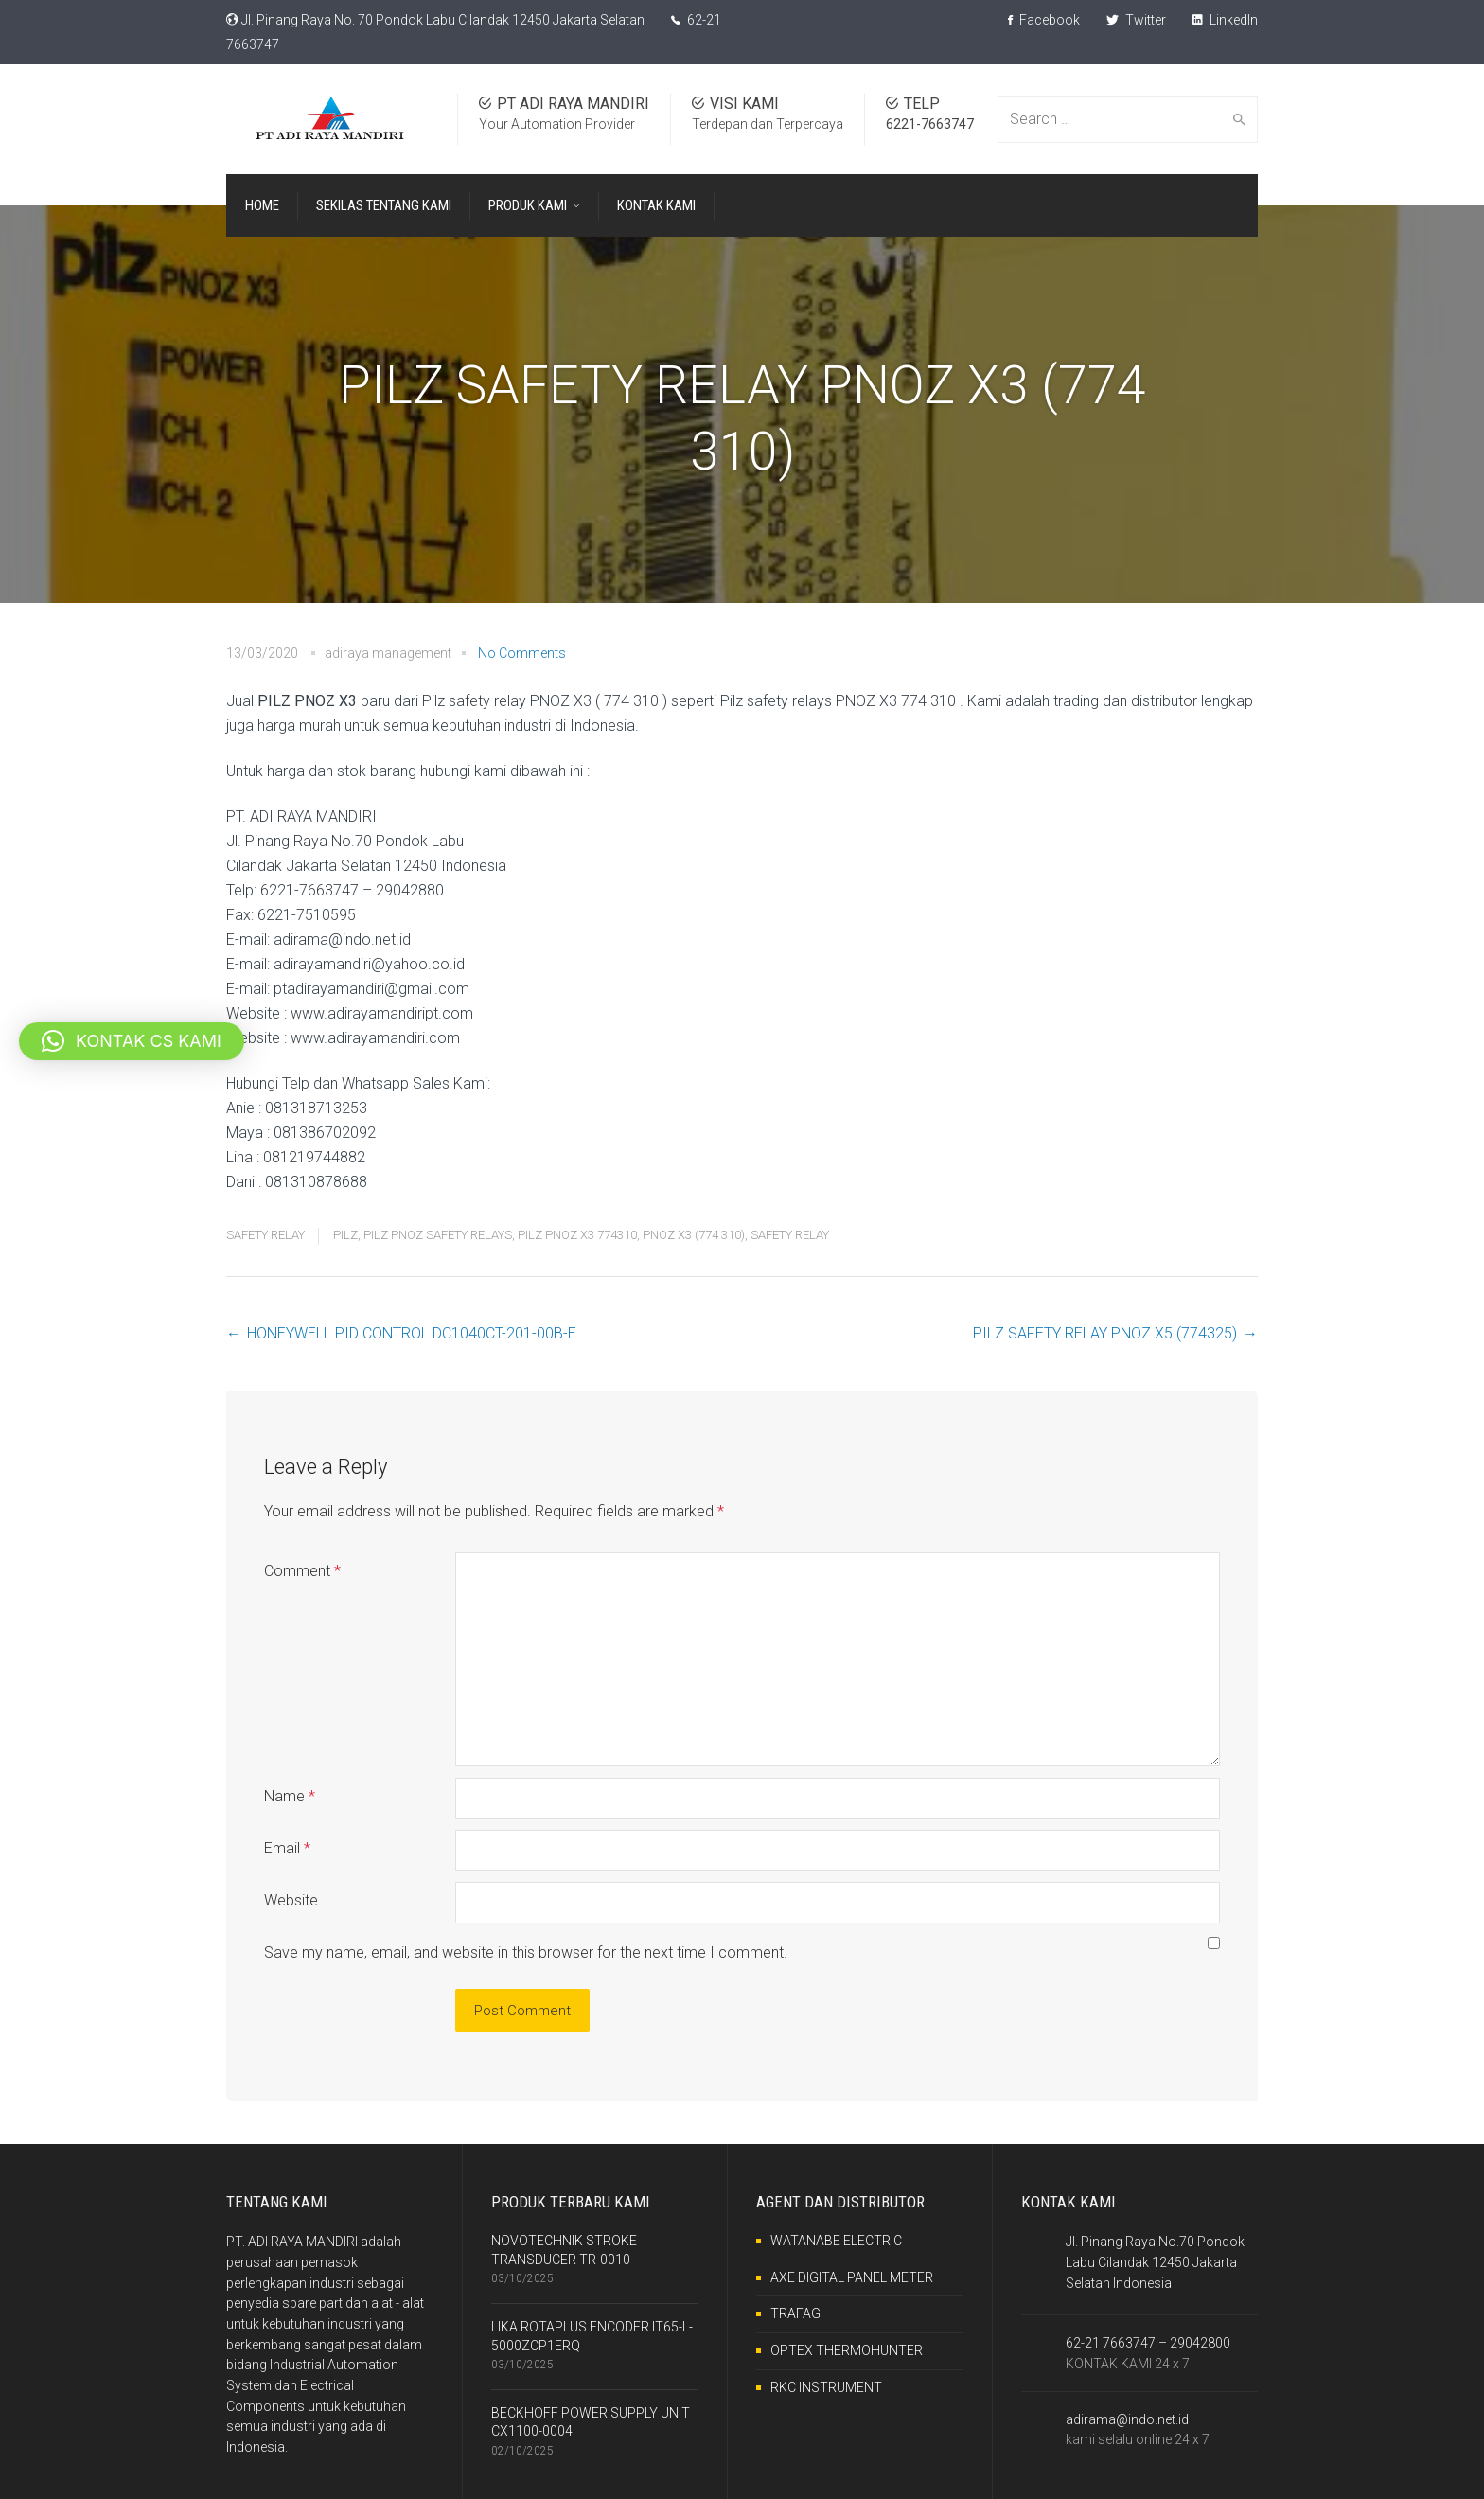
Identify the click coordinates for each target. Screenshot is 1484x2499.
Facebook (1044, 19)
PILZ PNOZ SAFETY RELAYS (437, 1235)
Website (291, 1900)
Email (287, 1848)
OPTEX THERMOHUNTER (846, 2350)
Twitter (1136, 19)
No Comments (522, 653)
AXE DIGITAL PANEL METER (851, 2277)
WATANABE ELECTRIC (836, 2240)
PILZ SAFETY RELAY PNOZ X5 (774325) (1105, 1333)
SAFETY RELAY (265, 1235)
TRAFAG (795, 2313)
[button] (131, 1041)
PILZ (345, 1235)
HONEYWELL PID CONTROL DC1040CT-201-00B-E (411, 1333)
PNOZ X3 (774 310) (694, 1235)
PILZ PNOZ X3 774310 (577, 1235)
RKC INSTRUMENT (826, 2387)
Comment (302, 1571)
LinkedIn (1225, 19)
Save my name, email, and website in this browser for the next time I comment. (525, 1952)
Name (289, 1796)
